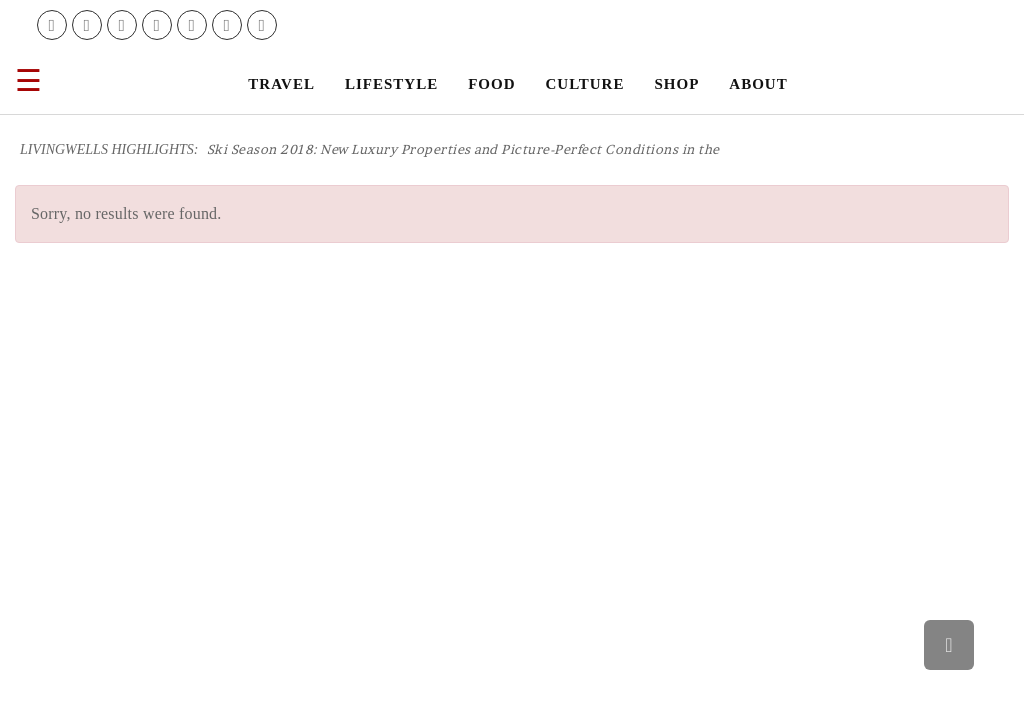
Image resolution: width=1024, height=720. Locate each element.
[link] (52, 25)
